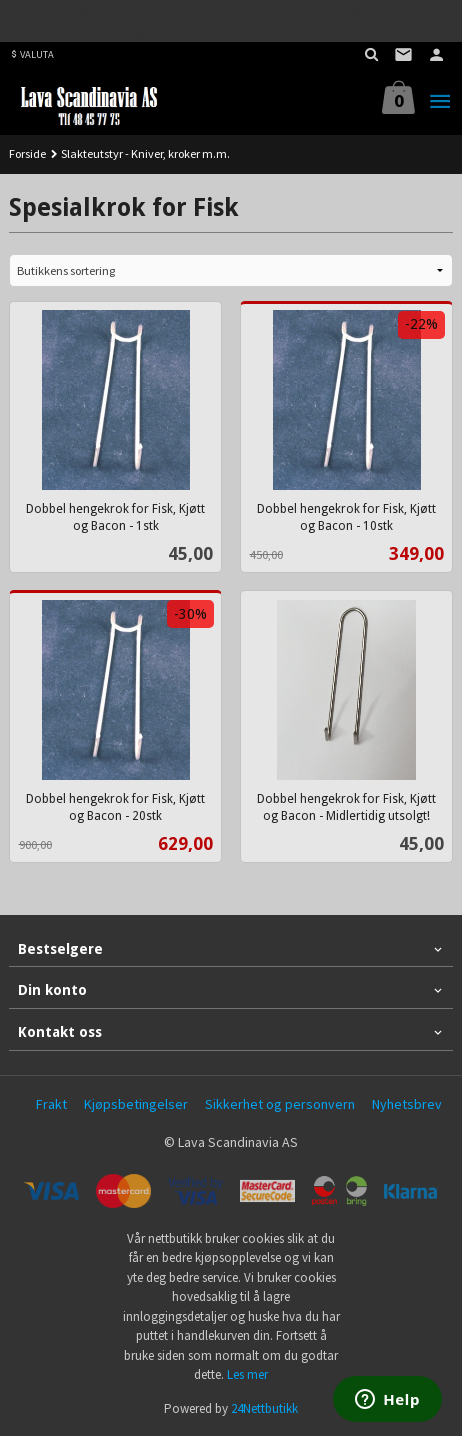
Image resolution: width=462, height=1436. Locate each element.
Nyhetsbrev (407, 1104)
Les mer (247, 1374)
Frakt (51, 1104)
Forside (27, 153)
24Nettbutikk (264, 1408)
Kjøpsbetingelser (136, 1104)
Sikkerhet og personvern (280, 1104)
